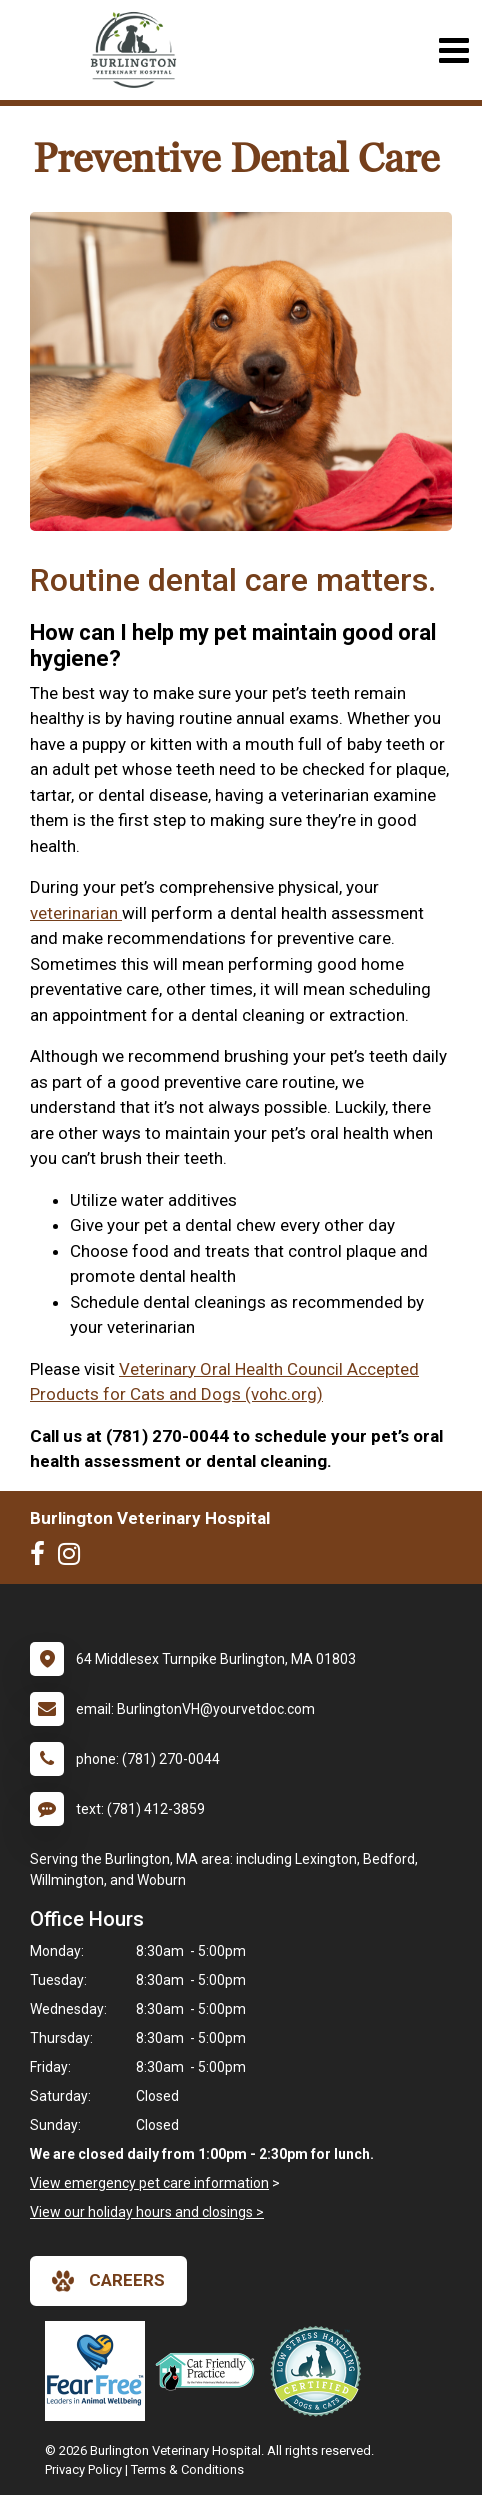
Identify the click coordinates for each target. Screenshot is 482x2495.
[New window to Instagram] (74, 1558)
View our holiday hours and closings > (147, 2212)
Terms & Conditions (187, 2469)
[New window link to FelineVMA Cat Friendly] (210, 2371)
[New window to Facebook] (42, 1558)
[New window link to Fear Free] (100, 2371)
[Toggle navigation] (453, 50)
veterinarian (76, 913)
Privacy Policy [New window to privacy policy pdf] (83, 2469)
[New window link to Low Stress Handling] (320, 2371)
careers (108, 2281)
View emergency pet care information (149, 2183)
